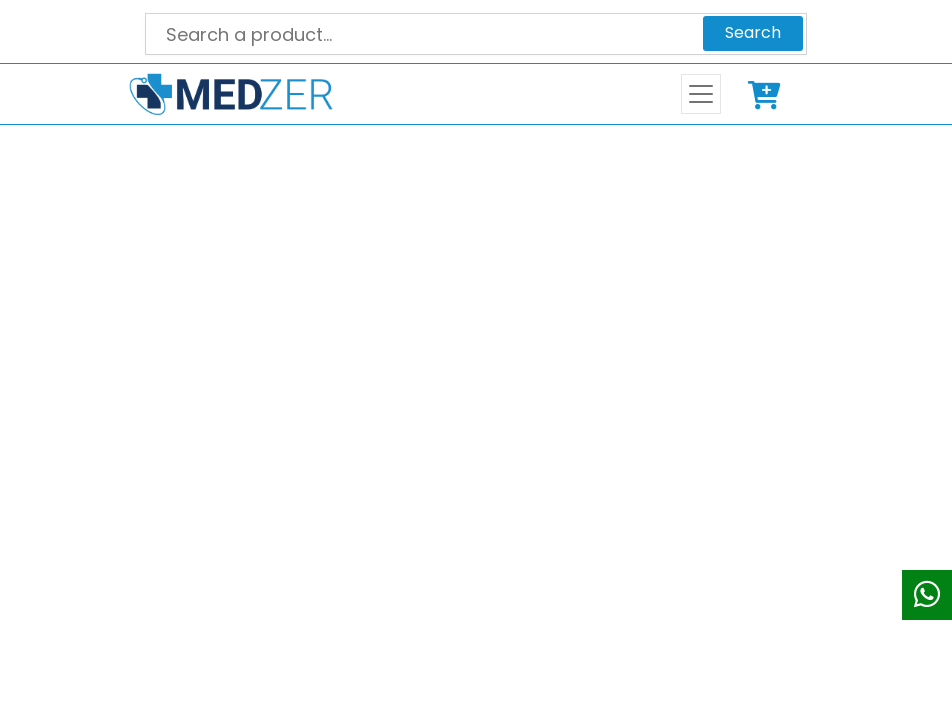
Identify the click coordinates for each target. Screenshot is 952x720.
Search (753, 32)
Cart (768, 94)
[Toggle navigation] (701, 94)
